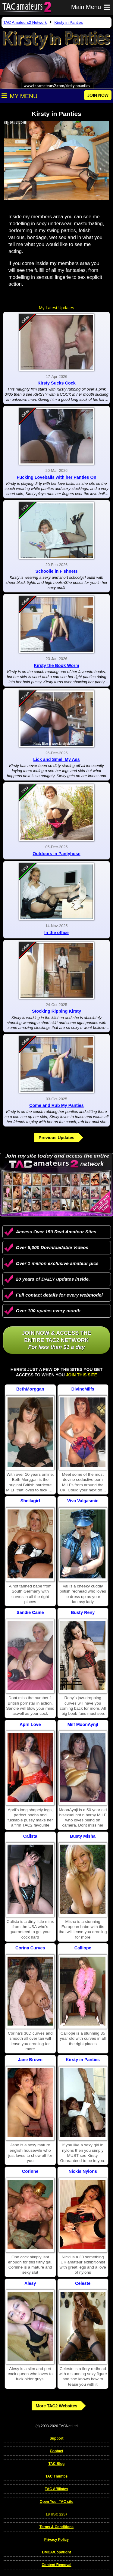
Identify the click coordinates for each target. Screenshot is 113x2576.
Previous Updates (56, 1137)
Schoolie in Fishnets (57, 571)
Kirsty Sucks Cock (56, 383)
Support (56, 2438)
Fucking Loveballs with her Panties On (56, 477)
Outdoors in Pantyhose (56, 853)
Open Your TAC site (56, 2502)
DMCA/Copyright (56, 2552)
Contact (56, 2451)
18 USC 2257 (56, 2514)
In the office (56, 932)
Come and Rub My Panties (56, 1105)
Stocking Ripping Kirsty (56, 1011)
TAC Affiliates (56, 2489)
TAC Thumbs (57, 2476)
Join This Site (81, 1374)
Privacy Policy (56, 2539)
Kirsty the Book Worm (56, 665)
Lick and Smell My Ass (56, 759)
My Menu (19, 96)
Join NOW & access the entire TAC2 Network (56, 1340)
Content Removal (56, 2565)
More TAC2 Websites (56, 2405)
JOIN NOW (97, 95)
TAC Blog (57, 2464)
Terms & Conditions (56, 2527)
